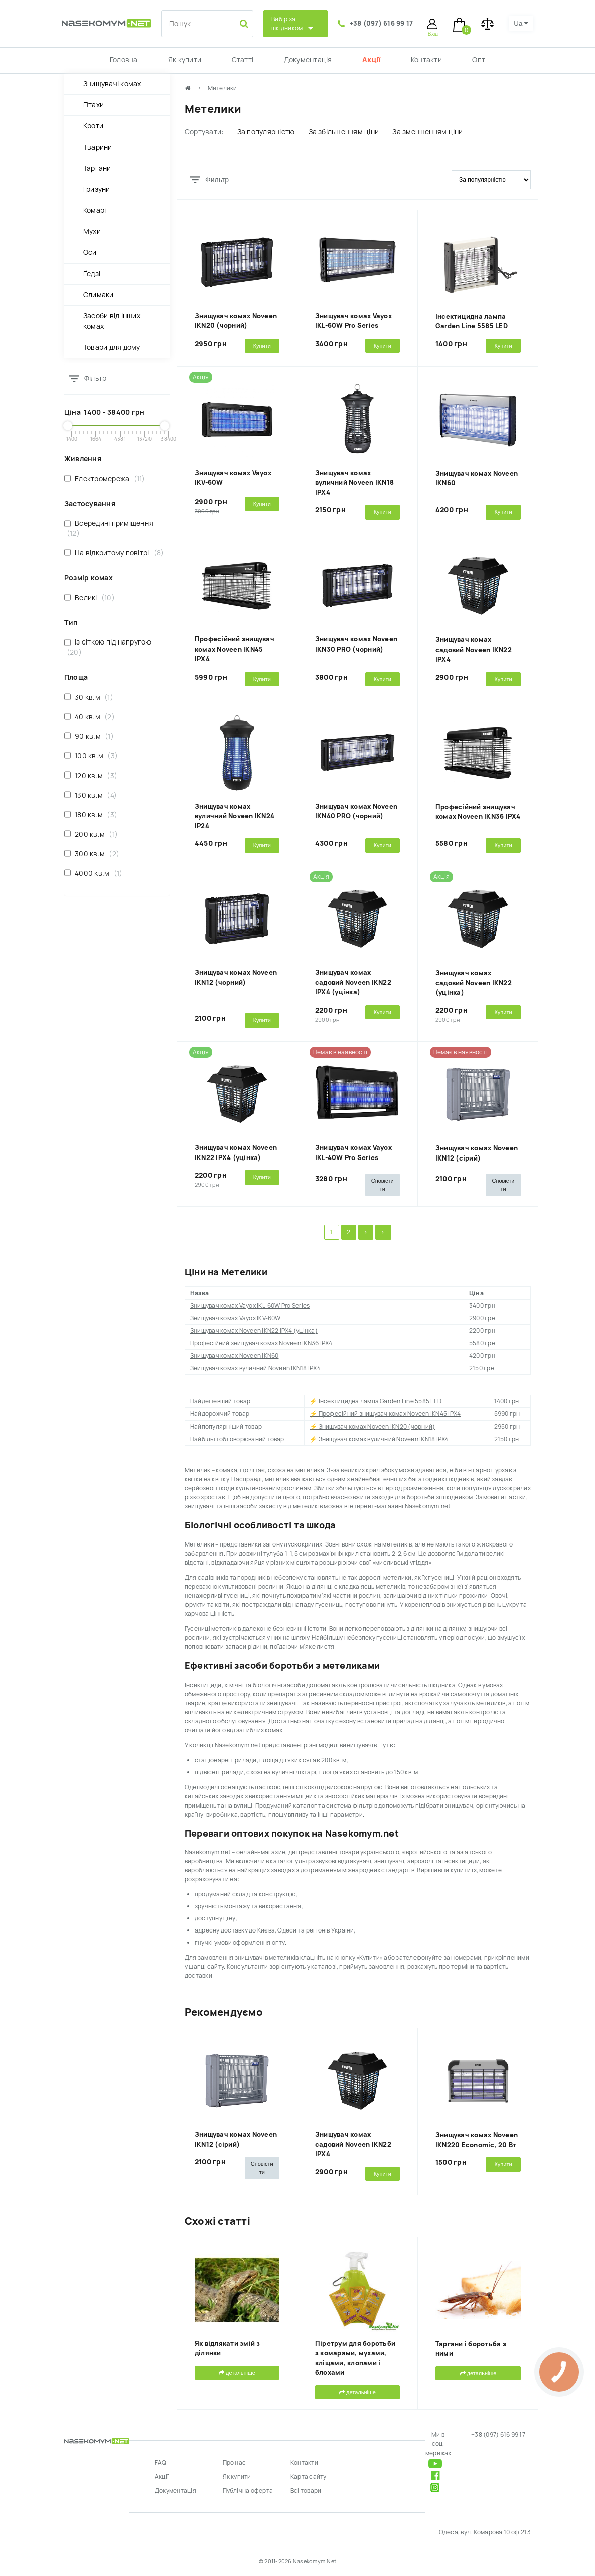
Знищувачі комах (112, 83)
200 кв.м (91, 834)
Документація (308, 59)
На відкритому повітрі (114, 552)
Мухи (92, 231)
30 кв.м (88, 697)
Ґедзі (91, 273)
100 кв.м (91, 755)
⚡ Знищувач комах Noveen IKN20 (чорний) (372, 1427)
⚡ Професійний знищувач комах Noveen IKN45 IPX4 (385, 1414)
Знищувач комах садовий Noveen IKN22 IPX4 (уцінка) (353, 982)
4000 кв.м (93, 873)
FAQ (161, 2463)
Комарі (94, 210)
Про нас (234, 2463)
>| (383, 1232)
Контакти (426, 59)
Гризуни (96, 189)
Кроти (93, 126)
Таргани (97, 168)
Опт (478, 59)
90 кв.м (89, 736)
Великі (89, 597)
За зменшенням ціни (427, 131)
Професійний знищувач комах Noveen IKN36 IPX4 (261, 1343)
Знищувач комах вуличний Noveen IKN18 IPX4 (354, 483)
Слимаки (98, 294)
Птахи (93, 104)
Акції (371, 59)
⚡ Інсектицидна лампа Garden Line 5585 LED (375, 1401)
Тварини (97, 147)
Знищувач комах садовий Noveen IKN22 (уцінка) (473, 983)
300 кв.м (91, 853)
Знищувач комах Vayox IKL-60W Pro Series (250, 1306)
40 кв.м (89, 716)
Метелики (222, 88)
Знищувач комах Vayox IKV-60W (235, 1318)
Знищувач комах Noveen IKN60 (234, 1356)
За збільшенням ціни (344, 131)
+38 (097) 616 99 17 (381, 23)
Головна (124, 59)
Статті (242, 59)
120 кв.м (90, 775)
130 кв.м (90, 795)
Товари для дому (111, 347)
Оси (90, 252)
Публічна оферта (248, 2491)
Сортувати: (204, 131)
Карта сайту (308, 2477)
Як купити (184, 59)
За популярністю (266, 131)
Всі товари (305, 2491)
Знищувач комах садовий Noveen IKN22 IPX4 (473, 649)
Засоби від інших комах (111, 321)
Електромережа (104, 478)
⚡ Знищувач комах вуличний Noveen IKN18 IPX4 (379, 1439)
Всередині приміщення (108, 528)
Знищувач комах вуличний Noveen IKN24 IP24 (234, 816)
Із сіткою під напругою (108, 647)
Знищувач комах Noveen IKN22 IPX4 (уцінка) (254, 1331)
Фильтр (217, 180)
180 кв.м (90, 814)
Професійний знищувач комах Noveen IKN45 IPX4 (234, 649)
